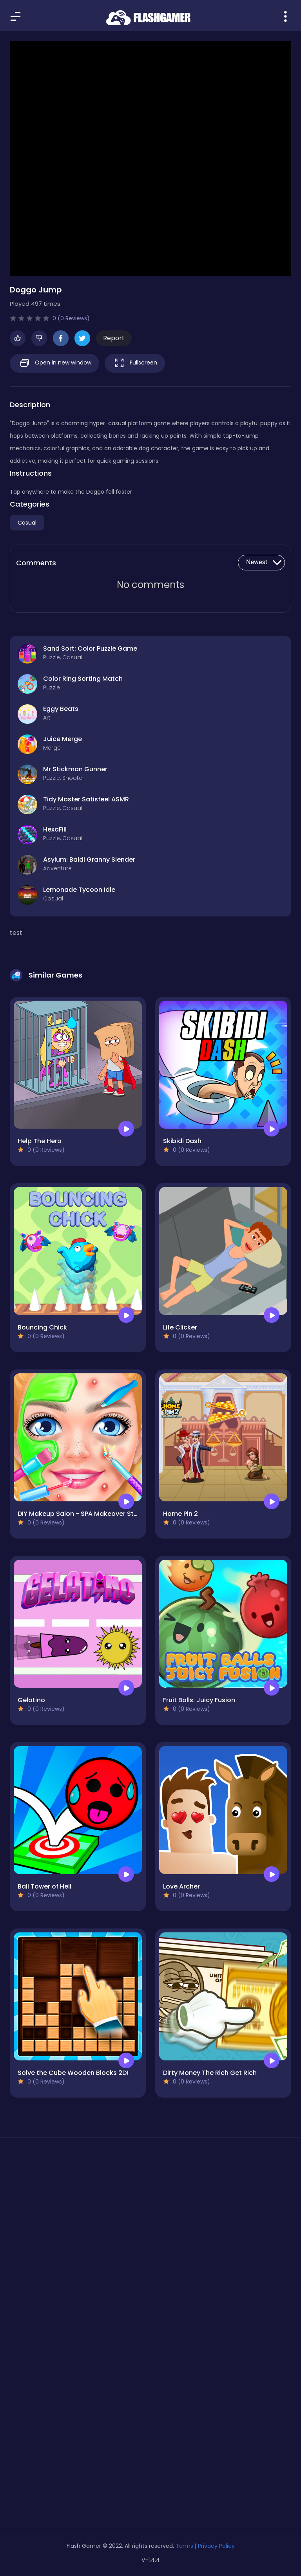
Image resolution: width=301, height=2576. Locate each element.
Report (114, 338)
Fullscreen (134, 363)
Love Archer (181, 1886)
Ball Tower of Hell (44, 1886)
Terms (184, 2546)
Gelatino (31, 1700)
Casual (27, 523)
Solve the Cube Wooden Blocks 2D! (73, 2072)
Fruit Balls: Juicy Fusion (199, 1700)
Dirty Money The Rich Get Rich (210, 2072)
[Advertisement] (150, 2218)
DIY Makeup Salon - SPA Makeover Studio (83, 1513)
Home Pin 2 (180, 1513)
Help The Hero (40, 1140)
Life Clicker (180, 1327)
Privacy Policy (216, 2546)
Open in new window (54, 363)
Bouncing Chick (42, 1327)
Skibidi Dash (182, 1140)
